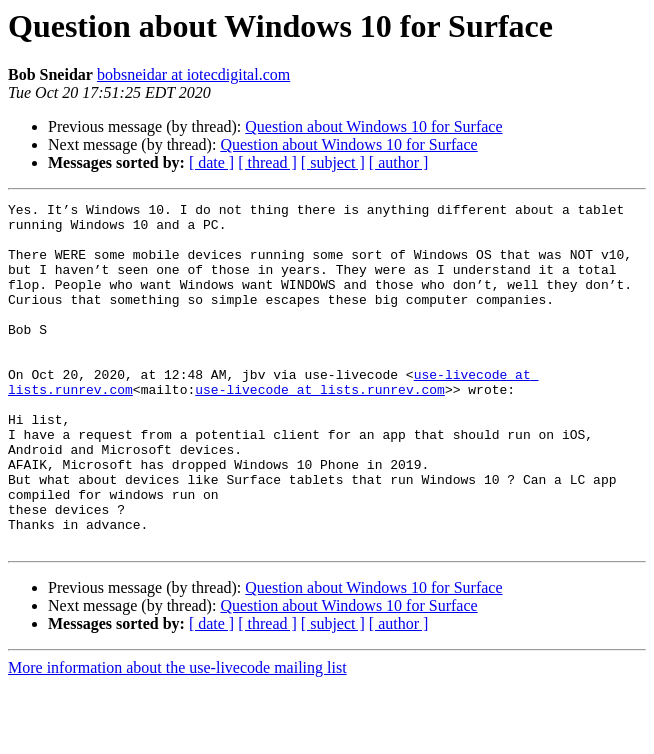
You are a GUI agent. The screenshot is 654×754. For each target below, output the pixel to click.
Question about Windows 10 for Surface (373, 126)
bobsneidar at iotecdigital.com (193, 74)
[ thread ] (267, 162)
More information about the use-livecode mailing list (177, 736)
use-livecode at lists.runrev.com (320, 428)
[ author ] (399, 162)
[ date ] (211, 162)
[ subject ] (333, 162)
